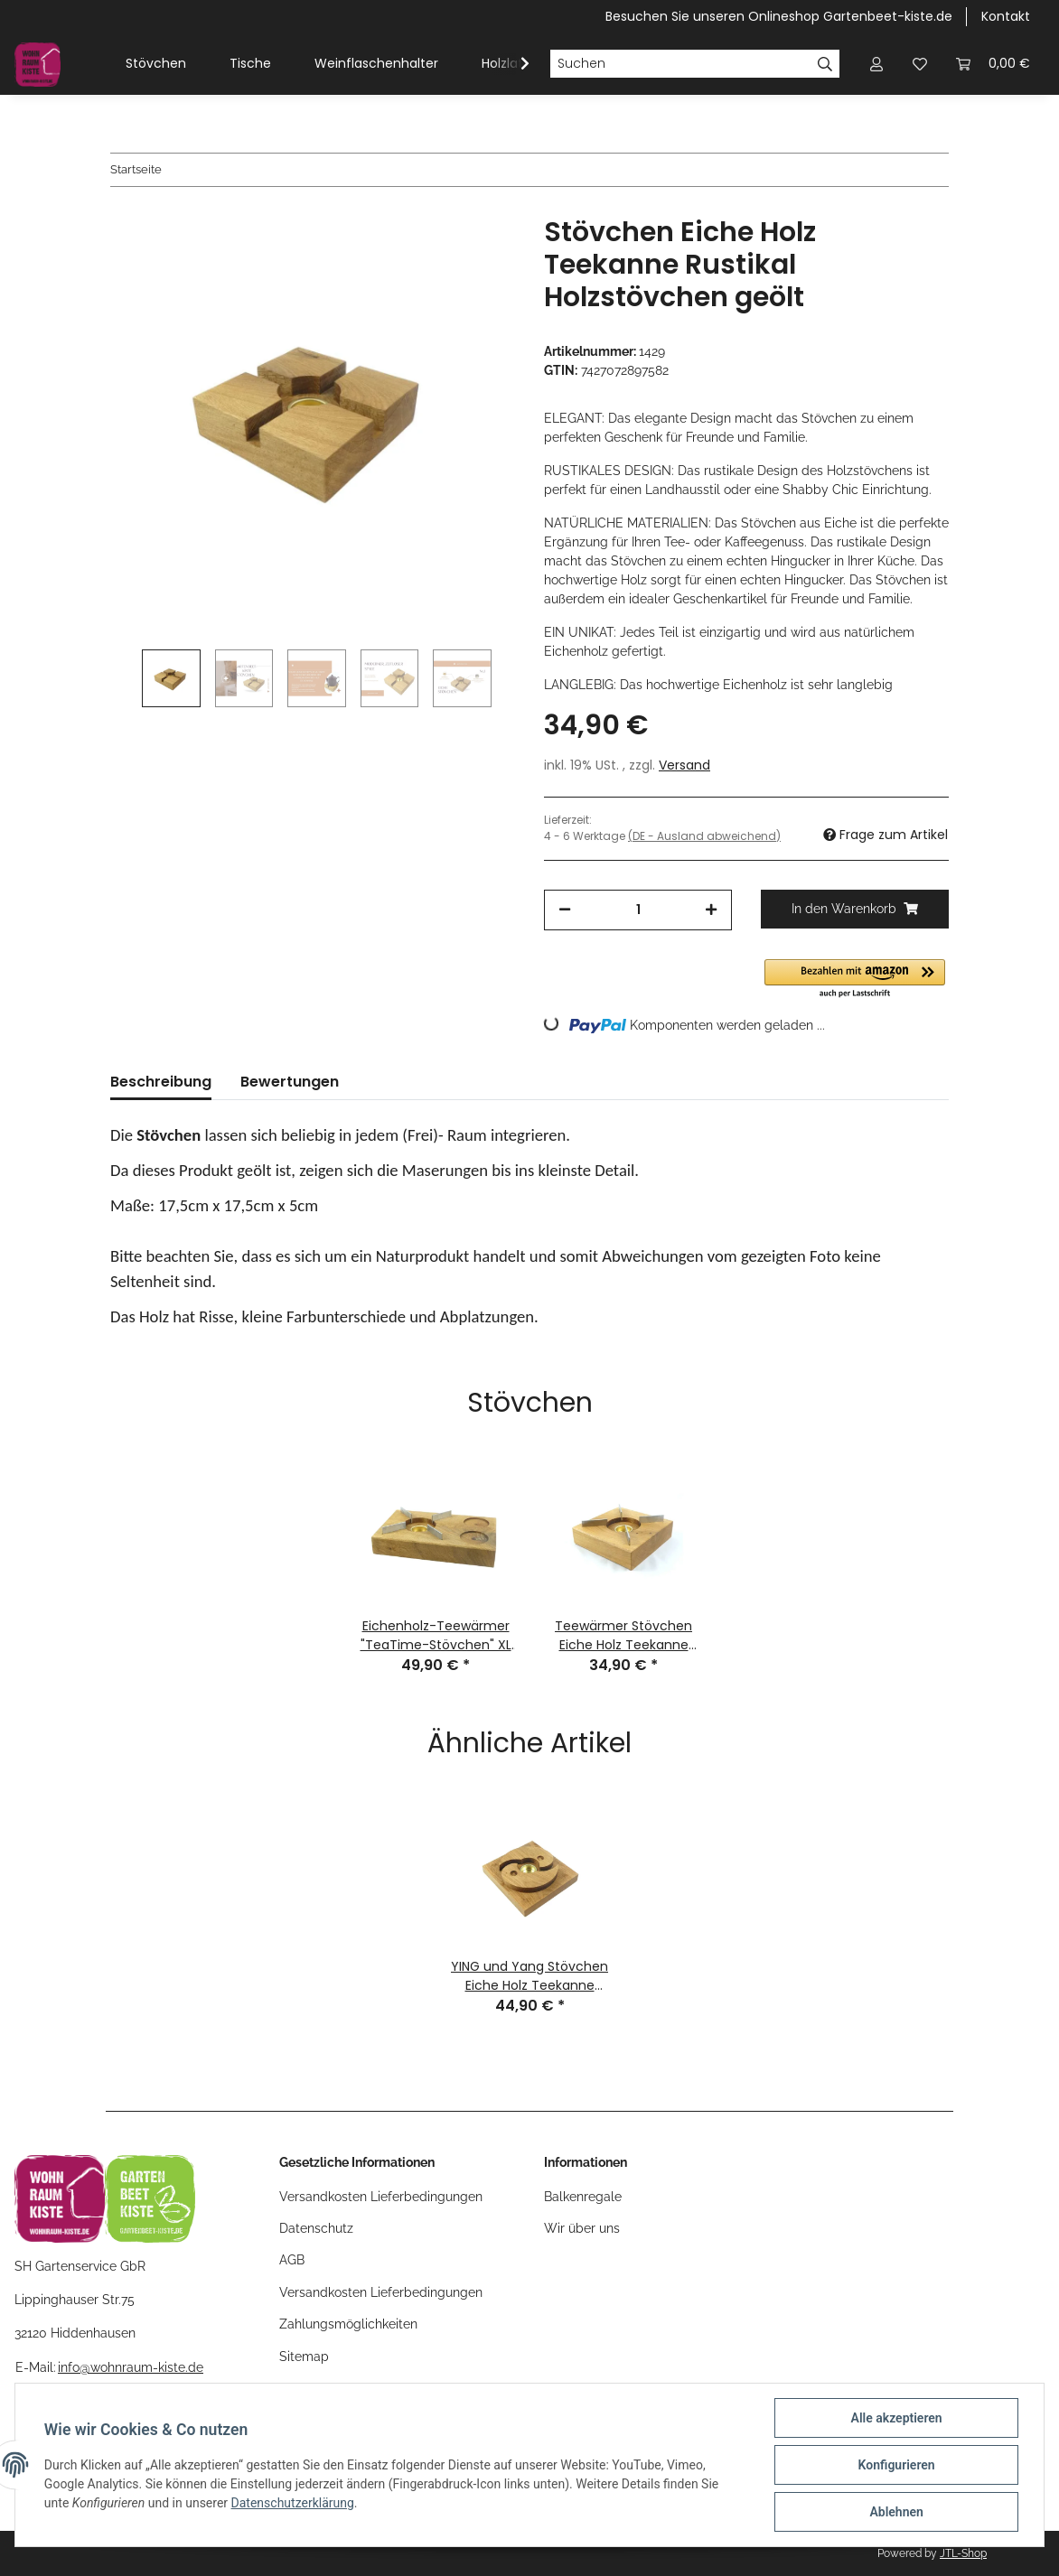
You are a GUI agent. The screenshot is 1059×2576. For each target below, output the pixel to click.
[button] (876, 64)
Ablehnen (896, 2512)
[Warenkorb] (993, 64)
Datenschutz (316, 2228)
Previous (126, 678)
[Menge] (638, 910)
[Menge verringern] (565, 910)
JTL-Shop (963, 2553)
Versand (684, 765)
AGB (292, 2260)
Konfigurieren (896, 2465)
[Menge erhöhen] (711, 910)
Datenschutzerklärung (292, 2503)
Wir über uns (582, 2228)
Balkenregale (583, 2196)
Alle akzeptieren (896, 2418)
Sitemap (304, 2356)
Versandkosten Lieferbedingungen (381, 2196)
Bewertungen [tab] (289, 1081)
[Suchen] (680, 64)
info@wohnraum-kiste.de (130, 2367)
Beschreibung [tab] (160, 1081)
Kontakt (1005, 16)
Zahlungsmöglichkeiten (348, 2324)
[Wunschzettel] (920, 64)
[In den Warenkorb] (855, 909)
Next (507, 678)
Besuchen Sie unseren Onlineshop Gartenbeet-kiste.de (778, 16)
